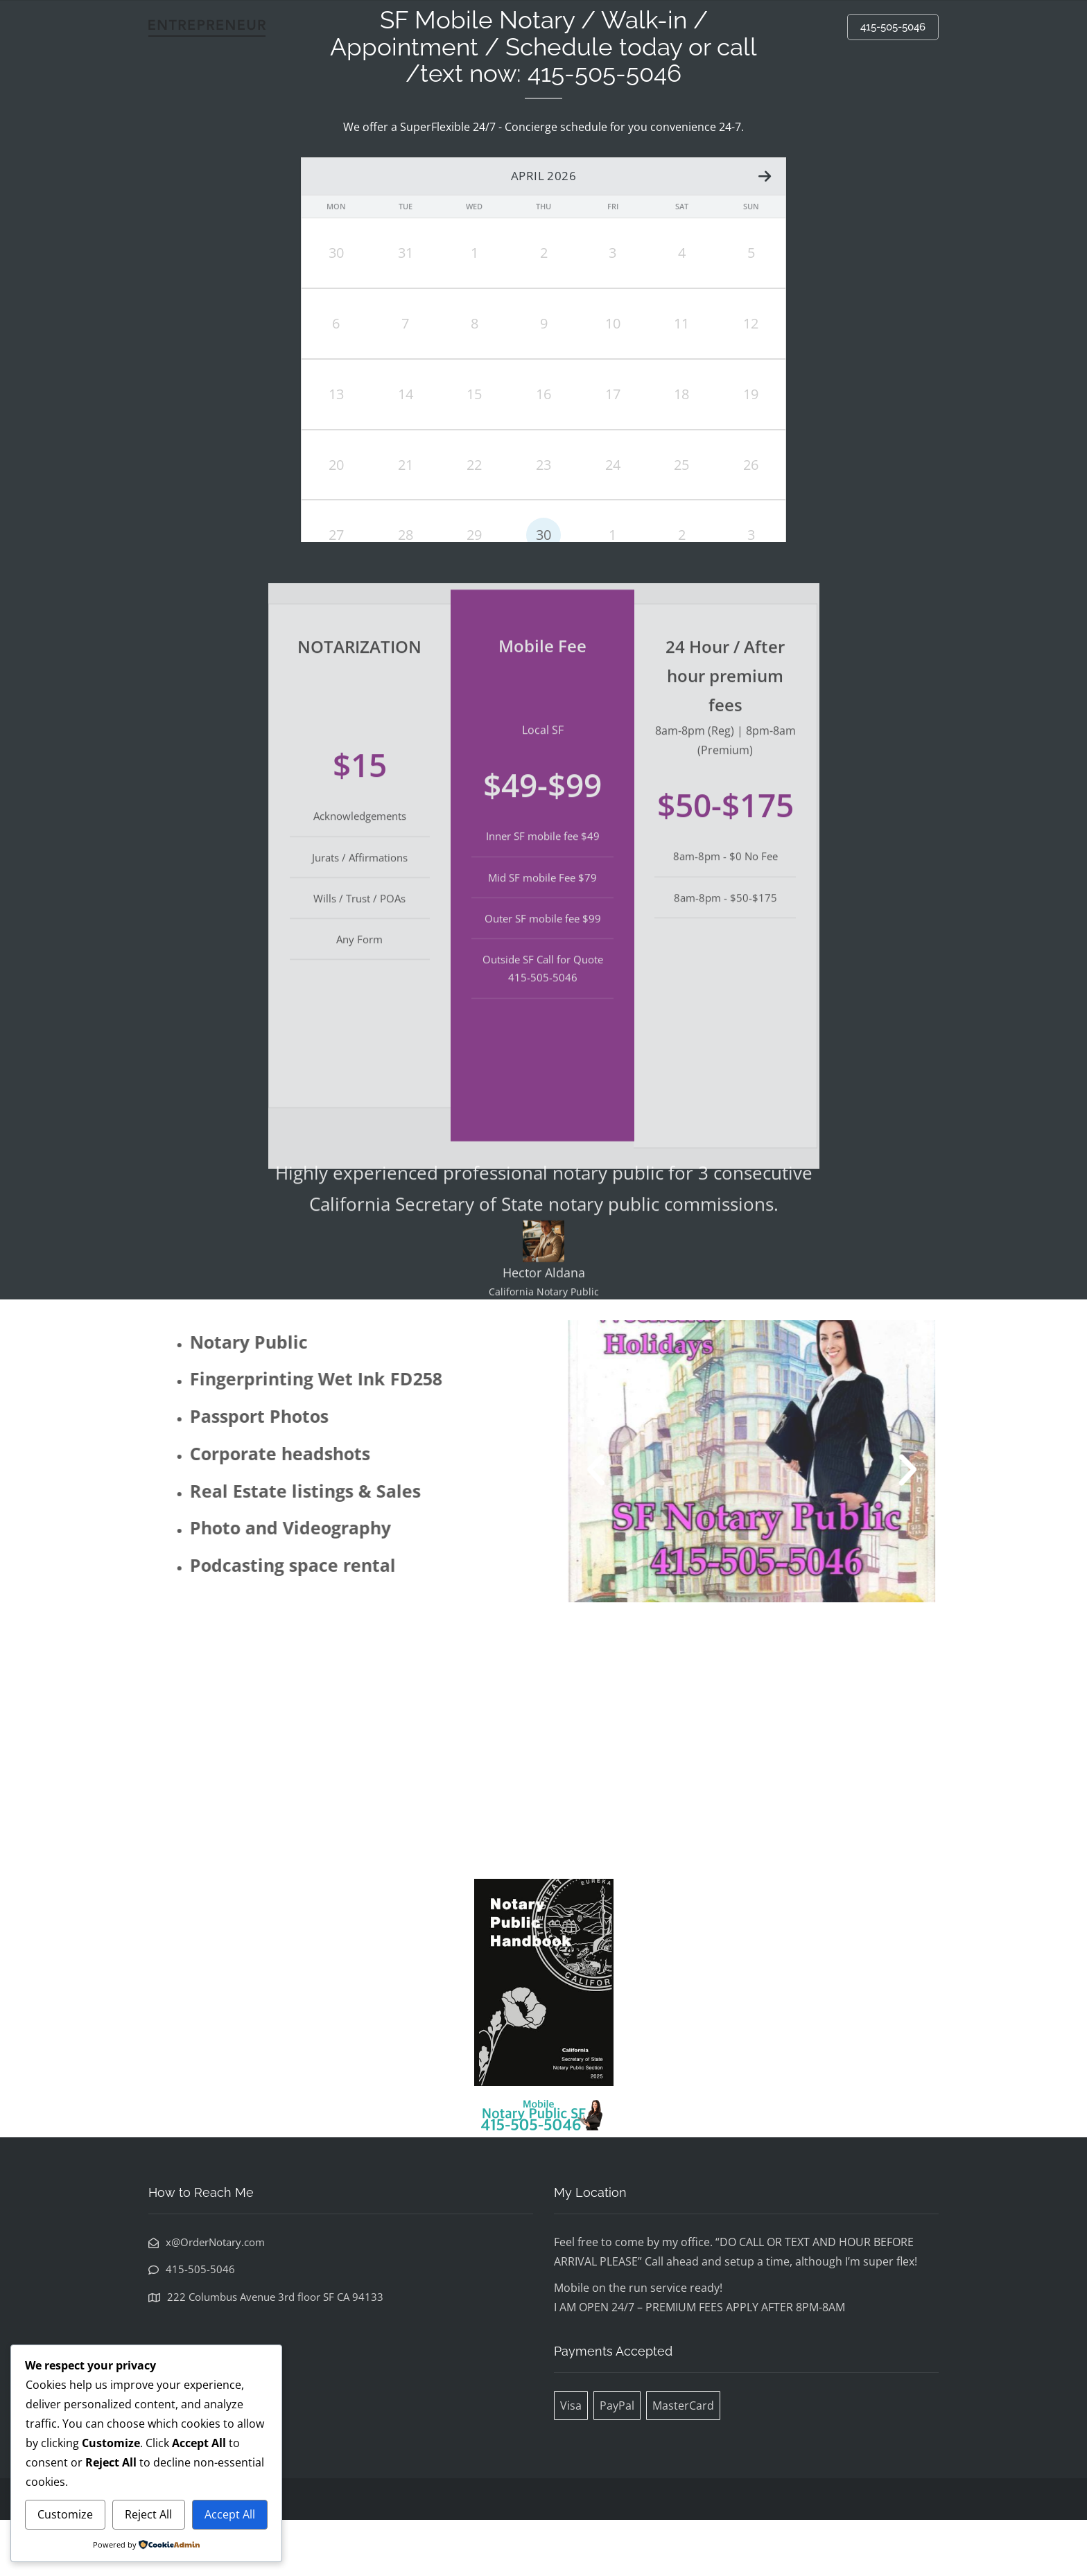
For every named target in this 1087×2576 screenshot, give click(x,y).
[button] (645, 1524)
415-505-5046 (892, 27)
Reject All (148, 2514)
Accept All (230, 2514)
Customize (65, 2514)
